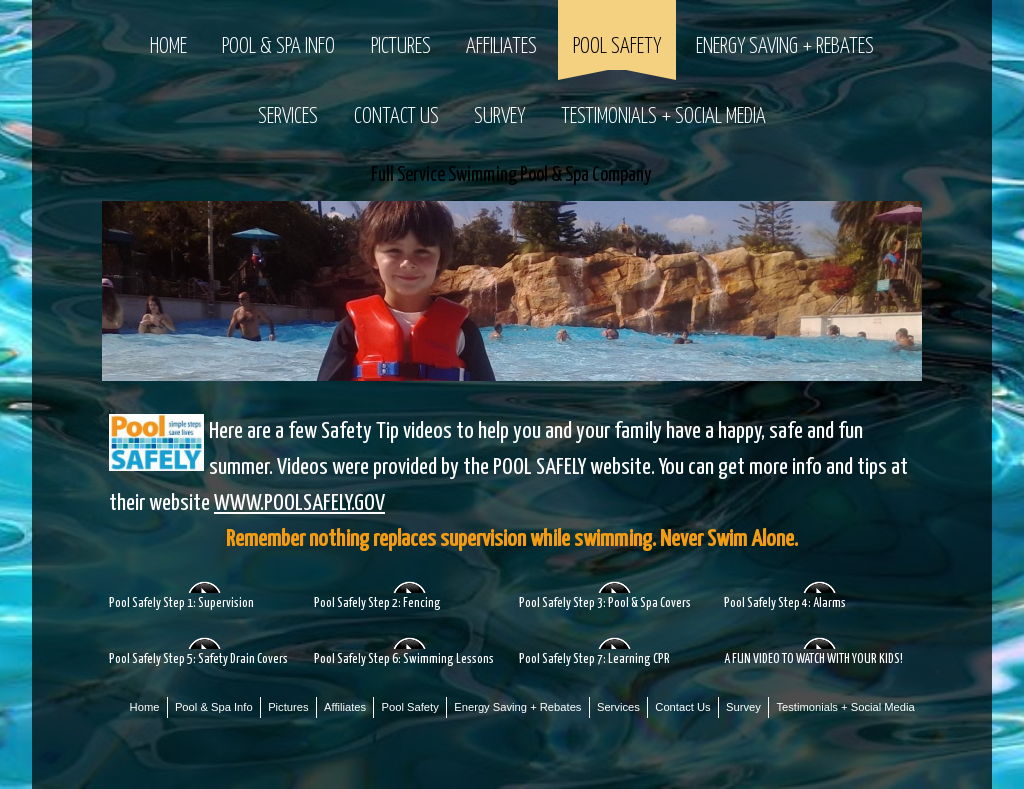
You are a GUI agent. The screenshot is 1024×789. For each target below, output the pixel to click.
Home (168, 47)
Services (288, 117)
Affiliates (501, 47)
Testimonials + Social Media (663, 117)
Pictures (401, 47)
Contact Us (396, 117)
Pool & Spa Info (278, 47)
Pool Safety (617, 47)
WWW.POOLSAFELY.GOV (299, 503)
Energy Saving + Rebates (785, 47)
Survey (499, 117)
